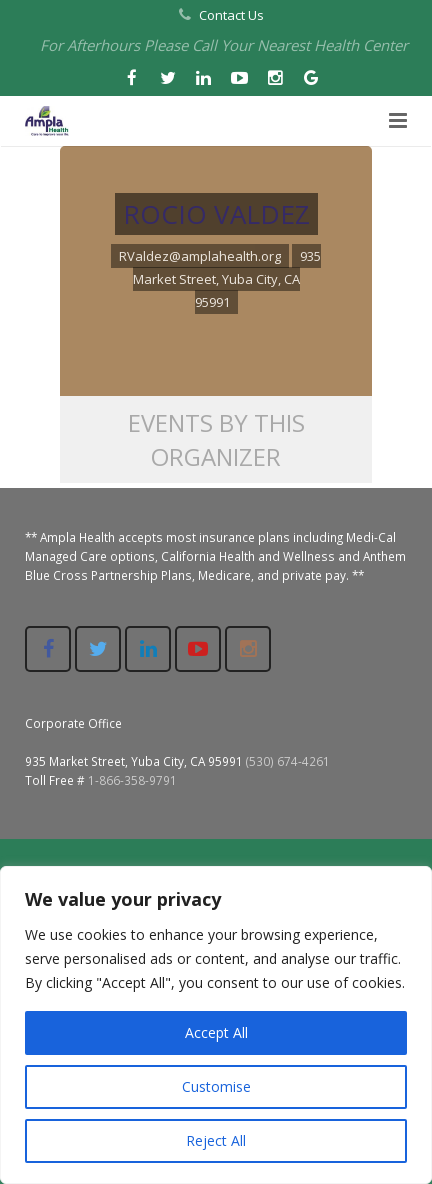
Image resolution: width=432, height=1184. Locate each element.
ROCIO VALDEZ (216, 214)
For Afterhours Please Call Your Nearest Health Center (224, 45)
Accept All (216, 1032)
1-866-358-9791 (132, 780)
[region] (216, 1025)
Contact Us (231, 15)
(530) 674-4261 (288, 761)
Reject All (216, 1140)
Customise (216, 1086)
